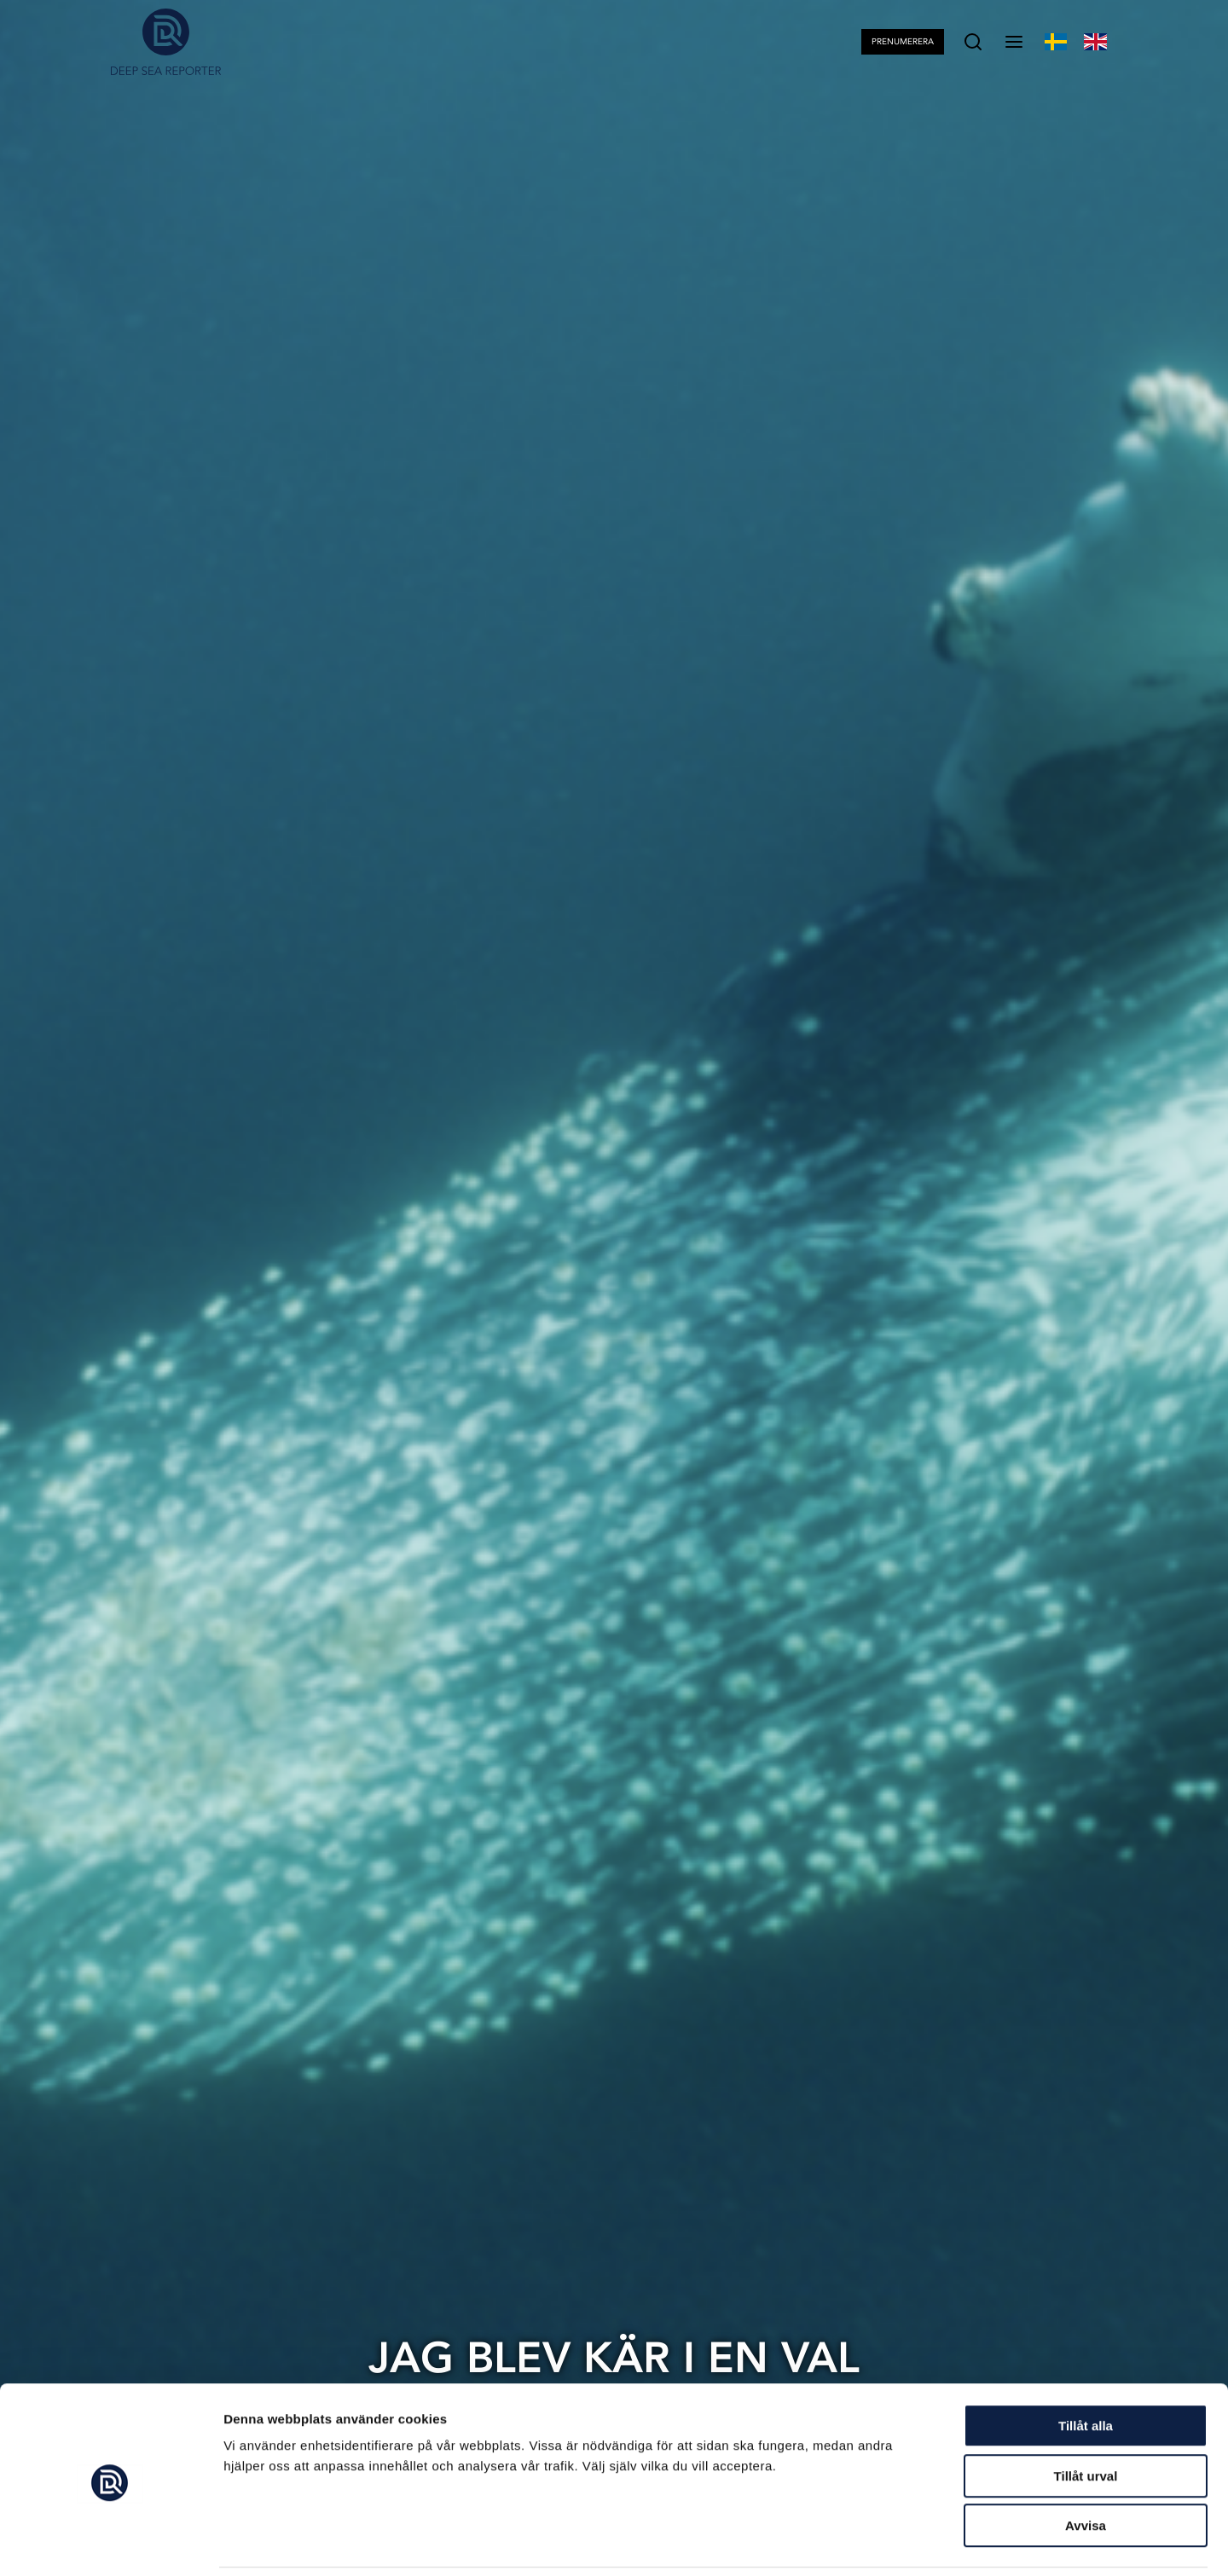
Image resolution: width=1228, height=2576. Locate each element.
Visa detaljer (926, 2542)
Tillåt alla (1085, 2367)
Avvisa (1085, 2467)
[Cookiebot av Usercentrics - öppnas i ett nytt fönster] (110, 2543)
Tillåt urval (1086, 2418)
